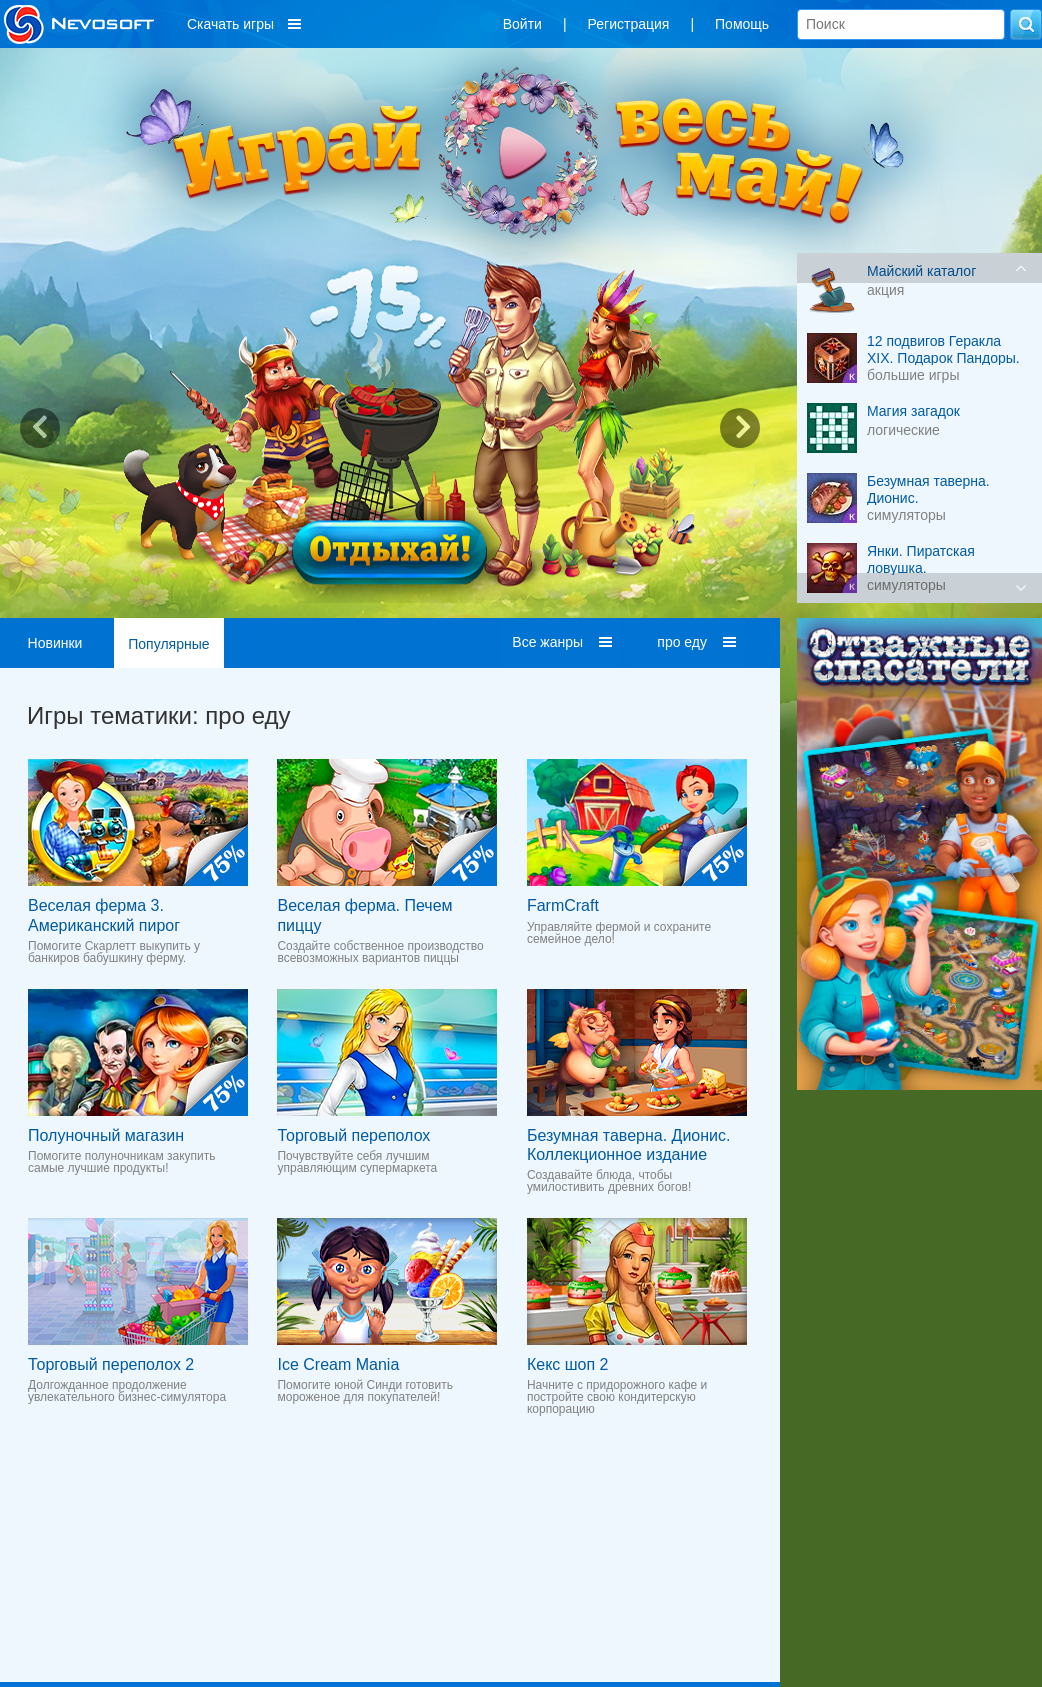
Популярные (168, 644)
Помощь (742, 24)
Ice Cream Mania (338, 1364)
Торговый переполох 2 (111, 1364)
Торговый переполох (353, 1135)
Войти (522, 24)
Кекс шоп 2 (568, 1364)
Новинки (55, 643)
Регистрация (629, 24)
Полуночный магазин (106, 1135)
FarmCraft (563, 905)
